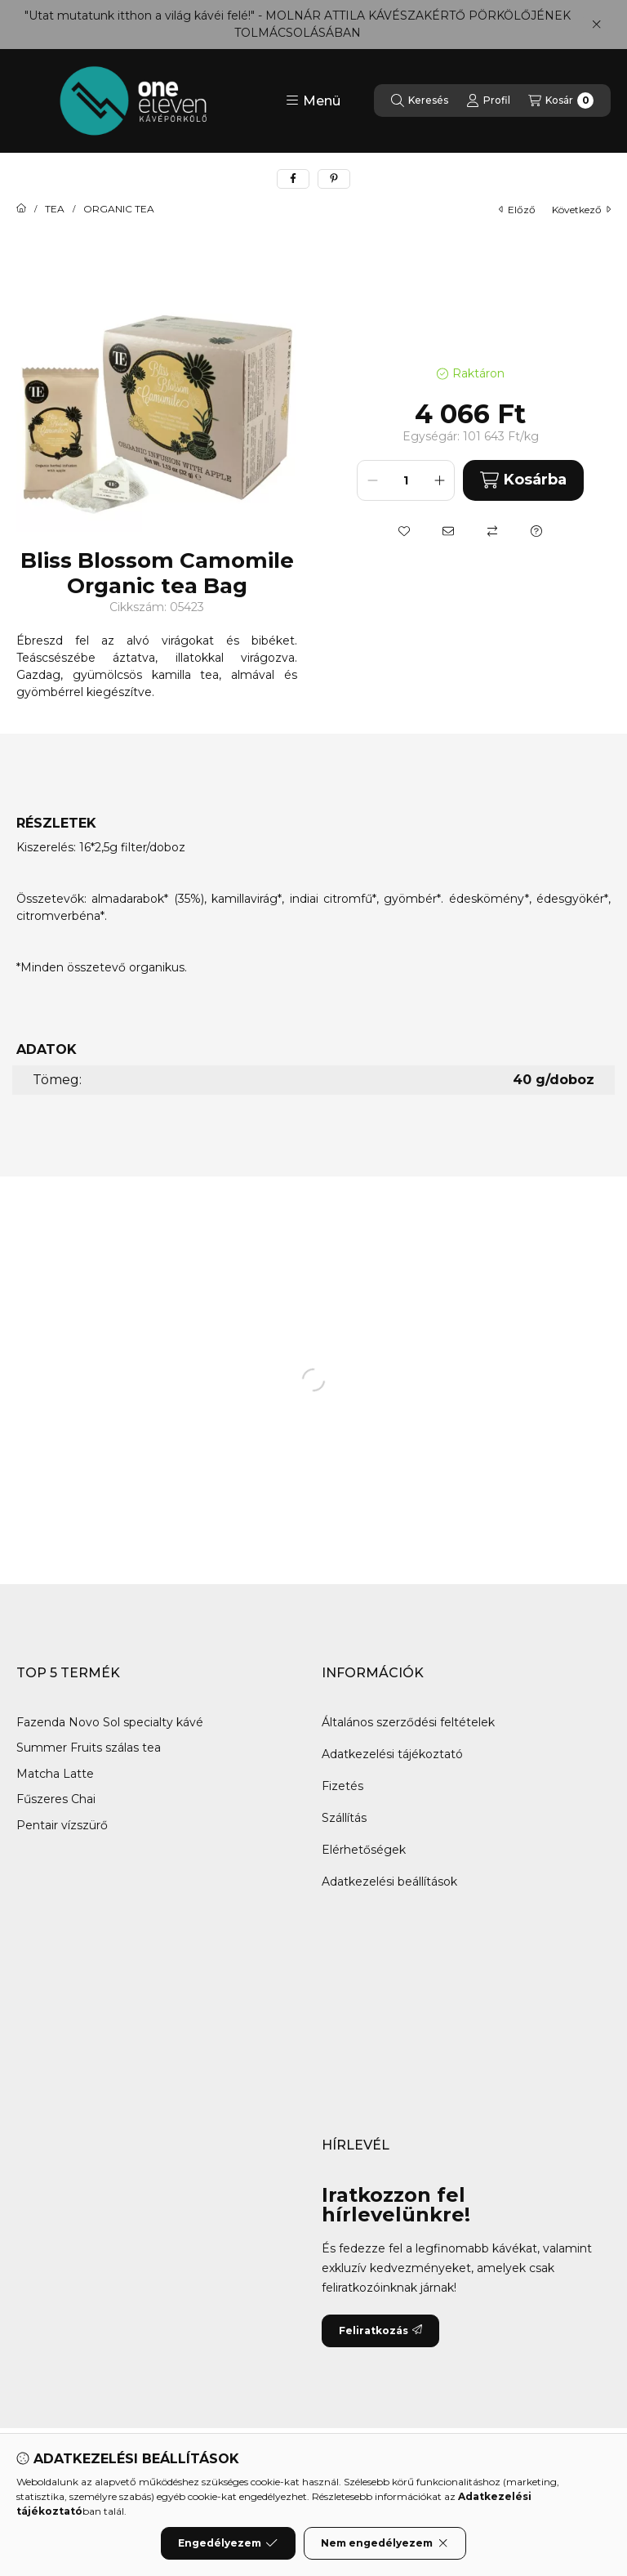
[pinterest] (334, 179)
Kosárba (523, 480)
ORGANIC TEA (118, 209)
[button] (313, 100)
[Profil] (488, 100)
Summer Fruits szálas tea (88, 1747)
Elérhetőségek (364, 1849)
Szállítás (344, 1817)
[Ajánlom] (448, 531)
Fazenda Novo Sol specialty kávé (109, 1722)
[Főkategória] (21, 209)
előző (517, 209)
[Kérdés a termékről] (536, 531)
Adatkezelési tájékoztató (392, 1754)
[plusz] (439, 480)
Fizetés (342, 1786)
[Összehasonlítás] (492, 531)
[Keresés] (419, 100)
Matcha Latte (56, 1773)
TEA (54, 209)
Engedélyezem (228, 2543)
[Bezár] (596, 24)
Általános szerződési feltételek (408, 1722)
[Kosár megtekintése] (560, 100)
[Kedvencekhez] (404, 531)
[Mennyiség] (406, 480)
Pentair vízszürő (63, 1825)
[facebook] (293, 179)
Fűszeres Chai (56, 1799)
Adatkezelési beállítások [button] (389, 1881)
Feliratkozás (380, 2330)
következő (581, 209)
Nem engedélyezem (385, 2543)
